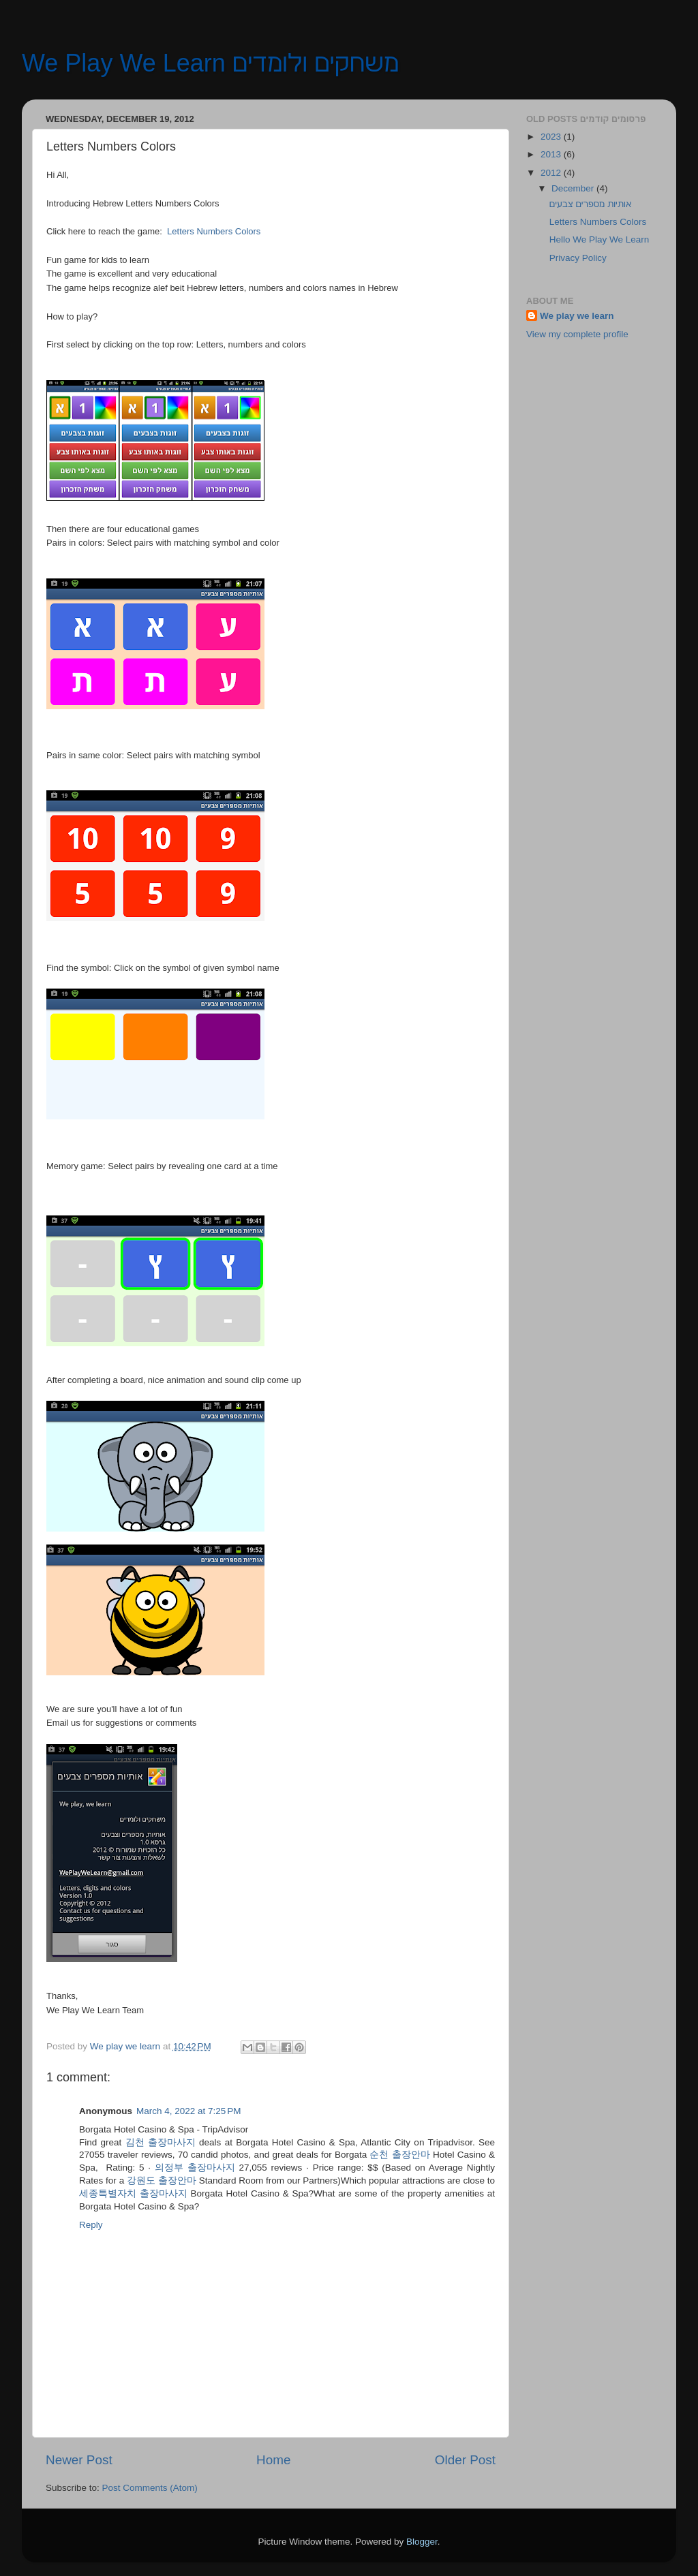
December (573, 188)
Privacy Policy (578, 258)
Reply (91, 2225)
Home (273, 2460)
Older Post (465, 2460)
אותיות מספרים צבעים (590, 204)
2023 (552, 136)
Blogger (422, 2541)
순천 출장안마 (399, 2155)
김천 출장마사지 (160, 2142)
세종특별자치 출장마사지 (133, 2193)
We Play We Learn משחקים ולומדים (210, 63)
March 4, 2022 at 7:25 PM (188, 2111)
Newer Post (79, 2460)
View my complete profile (577, 334)
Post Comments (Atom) (150, 2488)
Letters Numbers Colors (598, 222)
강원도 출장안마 (161, 2180)
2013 (552, 154)
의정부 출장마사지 (195, 2167)
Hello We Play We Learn (599, 239)
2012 (552, 173)
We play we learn (577, 316)
